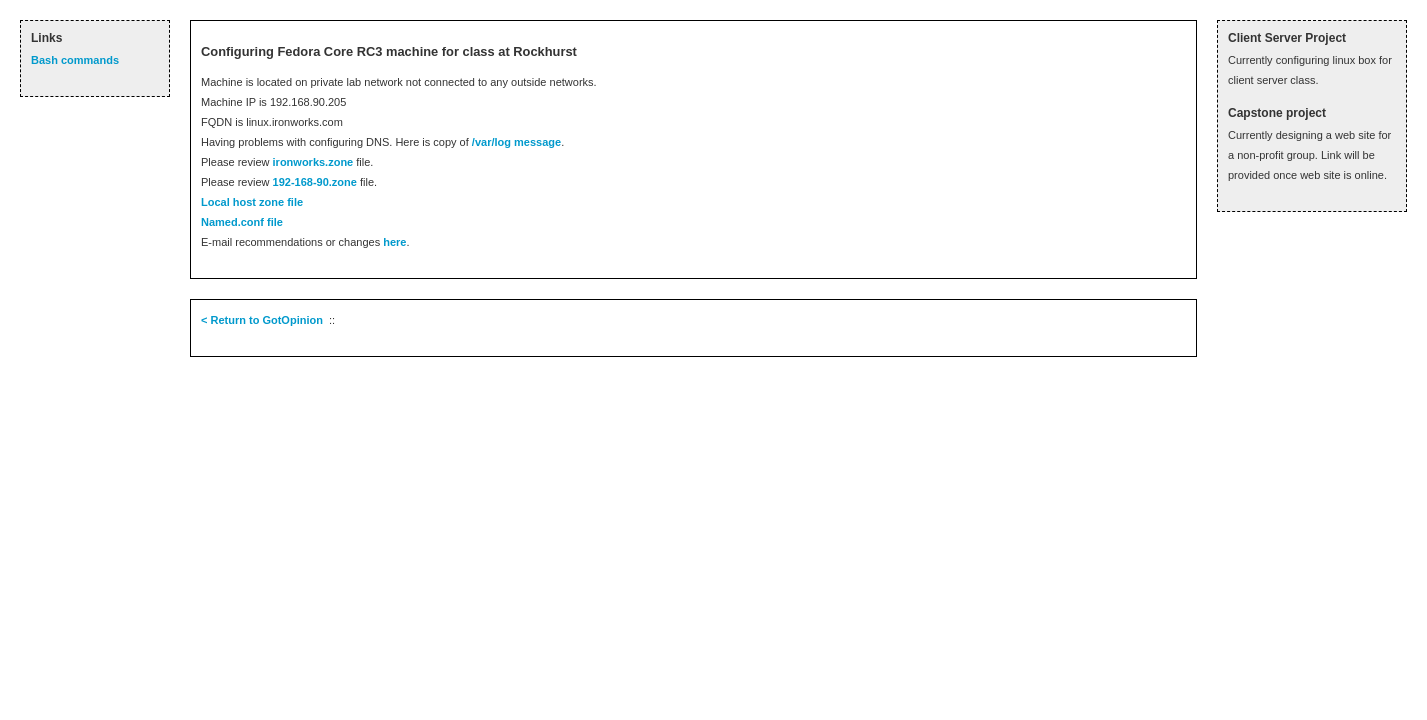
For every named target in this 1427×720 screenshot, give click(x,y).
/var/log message (516, 142)
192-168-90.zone (315, 182)
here (394, 242)
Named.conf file (242, 222)
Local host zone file (252, 202)
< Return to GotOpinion (262, 320)
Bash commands (75, 60)
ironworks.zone (313, 162)
